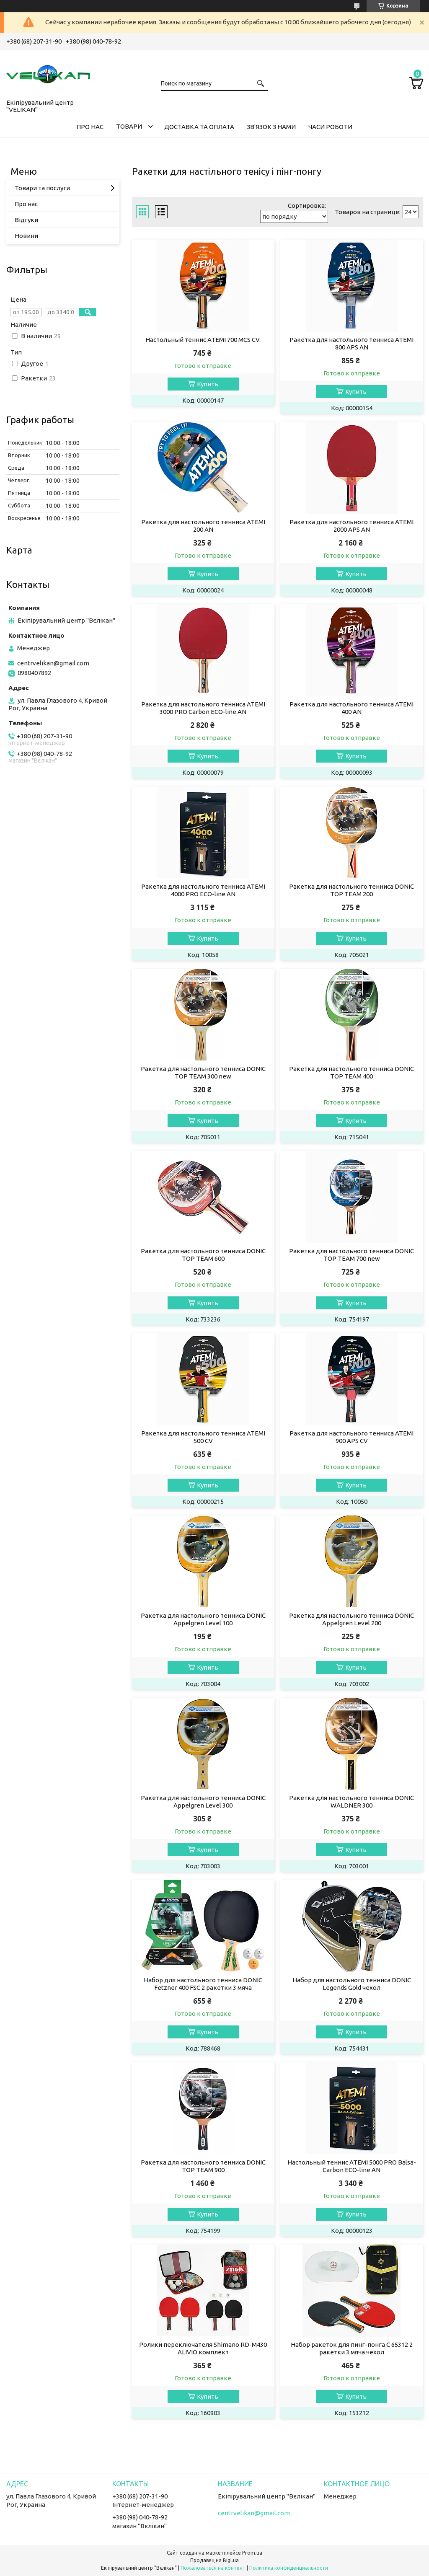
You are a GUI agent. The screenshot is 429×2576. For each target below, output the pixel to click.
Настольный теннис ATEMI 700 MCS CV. (203, 339)
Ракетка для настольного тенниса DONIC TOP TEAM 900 (203, 2166)
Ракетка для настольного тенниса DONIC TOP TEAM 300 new (203, 1072)
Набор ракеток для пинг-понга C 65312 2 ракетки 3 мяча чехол (352, 2348)
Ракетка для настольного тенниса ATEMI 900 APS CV (351, 1437)
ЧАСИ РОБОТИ (330, 126)
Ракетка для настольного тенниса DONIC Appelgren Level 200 (351, 1619)
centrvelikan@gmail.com (53, 663)
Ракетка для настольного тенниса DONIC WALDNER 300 (351, 1801)
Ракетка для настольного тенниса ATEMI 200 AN (203, 525)
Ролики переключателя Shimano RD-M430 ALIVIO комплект (203, 2348)
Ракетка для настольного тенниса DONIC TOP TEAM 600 (203, 1254)
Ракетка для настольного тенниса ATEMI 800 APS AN (351, 343)
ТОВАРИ (129, 126)
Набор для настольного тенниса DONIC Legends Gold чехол (351, 1983)
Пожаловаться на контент (213, 2568)
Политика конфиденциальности (288, 2568)
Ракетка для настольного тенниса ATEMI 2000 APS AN (351, 525)
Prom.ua (252, 2552)
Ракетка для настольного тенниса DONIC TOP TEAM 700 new (351, 1254)
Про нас (26, 203)
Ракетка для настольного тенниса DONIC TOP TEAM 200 (351, 890)
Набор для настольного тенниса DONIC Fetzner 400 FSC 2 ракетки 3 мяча (203, 1983)
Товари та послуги (42, 187)
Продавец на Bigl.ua (214, 2560)
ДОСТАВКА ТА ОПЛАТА (199, 126)
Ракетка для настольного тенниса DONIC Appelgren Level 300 (203, 1801)
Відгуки (26, 219)
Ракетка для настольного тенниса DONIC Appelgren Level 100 (203, 1619)
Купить (207, 384)
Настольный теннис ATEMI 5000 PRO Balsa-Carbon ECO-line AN (351, 2166)
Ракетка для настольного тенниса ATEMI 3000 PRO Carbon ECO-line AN (203, 708)
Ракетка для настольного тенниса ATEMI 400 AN (351, 708)
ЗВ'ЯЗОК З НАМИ (271, 126)
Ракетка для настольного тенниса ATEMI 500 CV (203, 1437)
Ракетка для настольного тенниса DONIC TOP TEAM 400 (351, 1072)
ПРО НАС (90, 126)
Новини (26, 235)
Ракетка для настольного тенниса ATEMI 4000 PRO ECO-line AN (203, 890)
